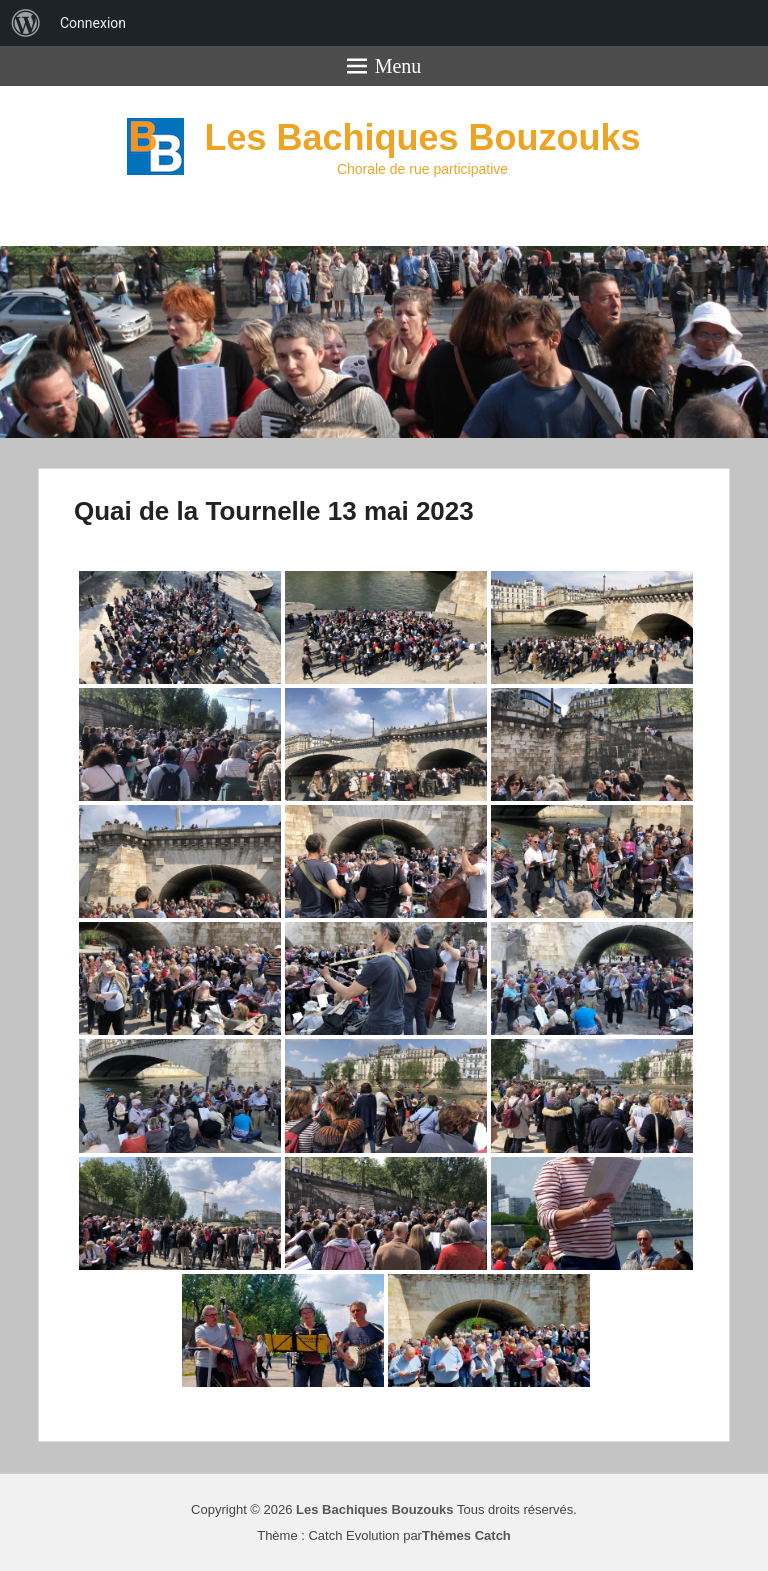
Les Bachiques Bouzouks (422, 137)
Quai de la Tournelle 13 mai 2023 (274, 511)
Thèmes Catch (466, 1535)
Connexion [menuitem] (93, 23)
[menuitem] (26, 23)
